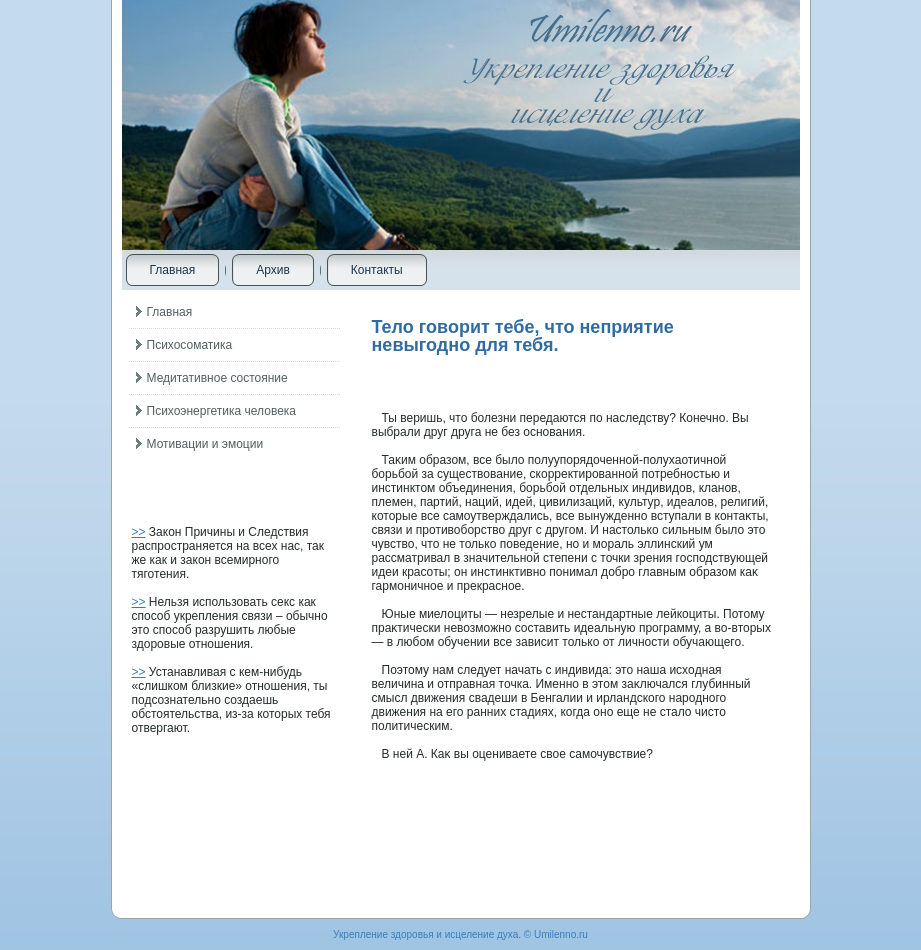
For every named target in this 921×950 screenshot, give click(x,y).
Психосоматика (190, 345)
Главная (173, 270)
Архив (273, 270)
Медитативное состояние (217, 378)
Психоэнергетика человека (222, 411)
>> (139, 532)
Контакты (377, 270)
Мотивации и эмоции (205, 444)
